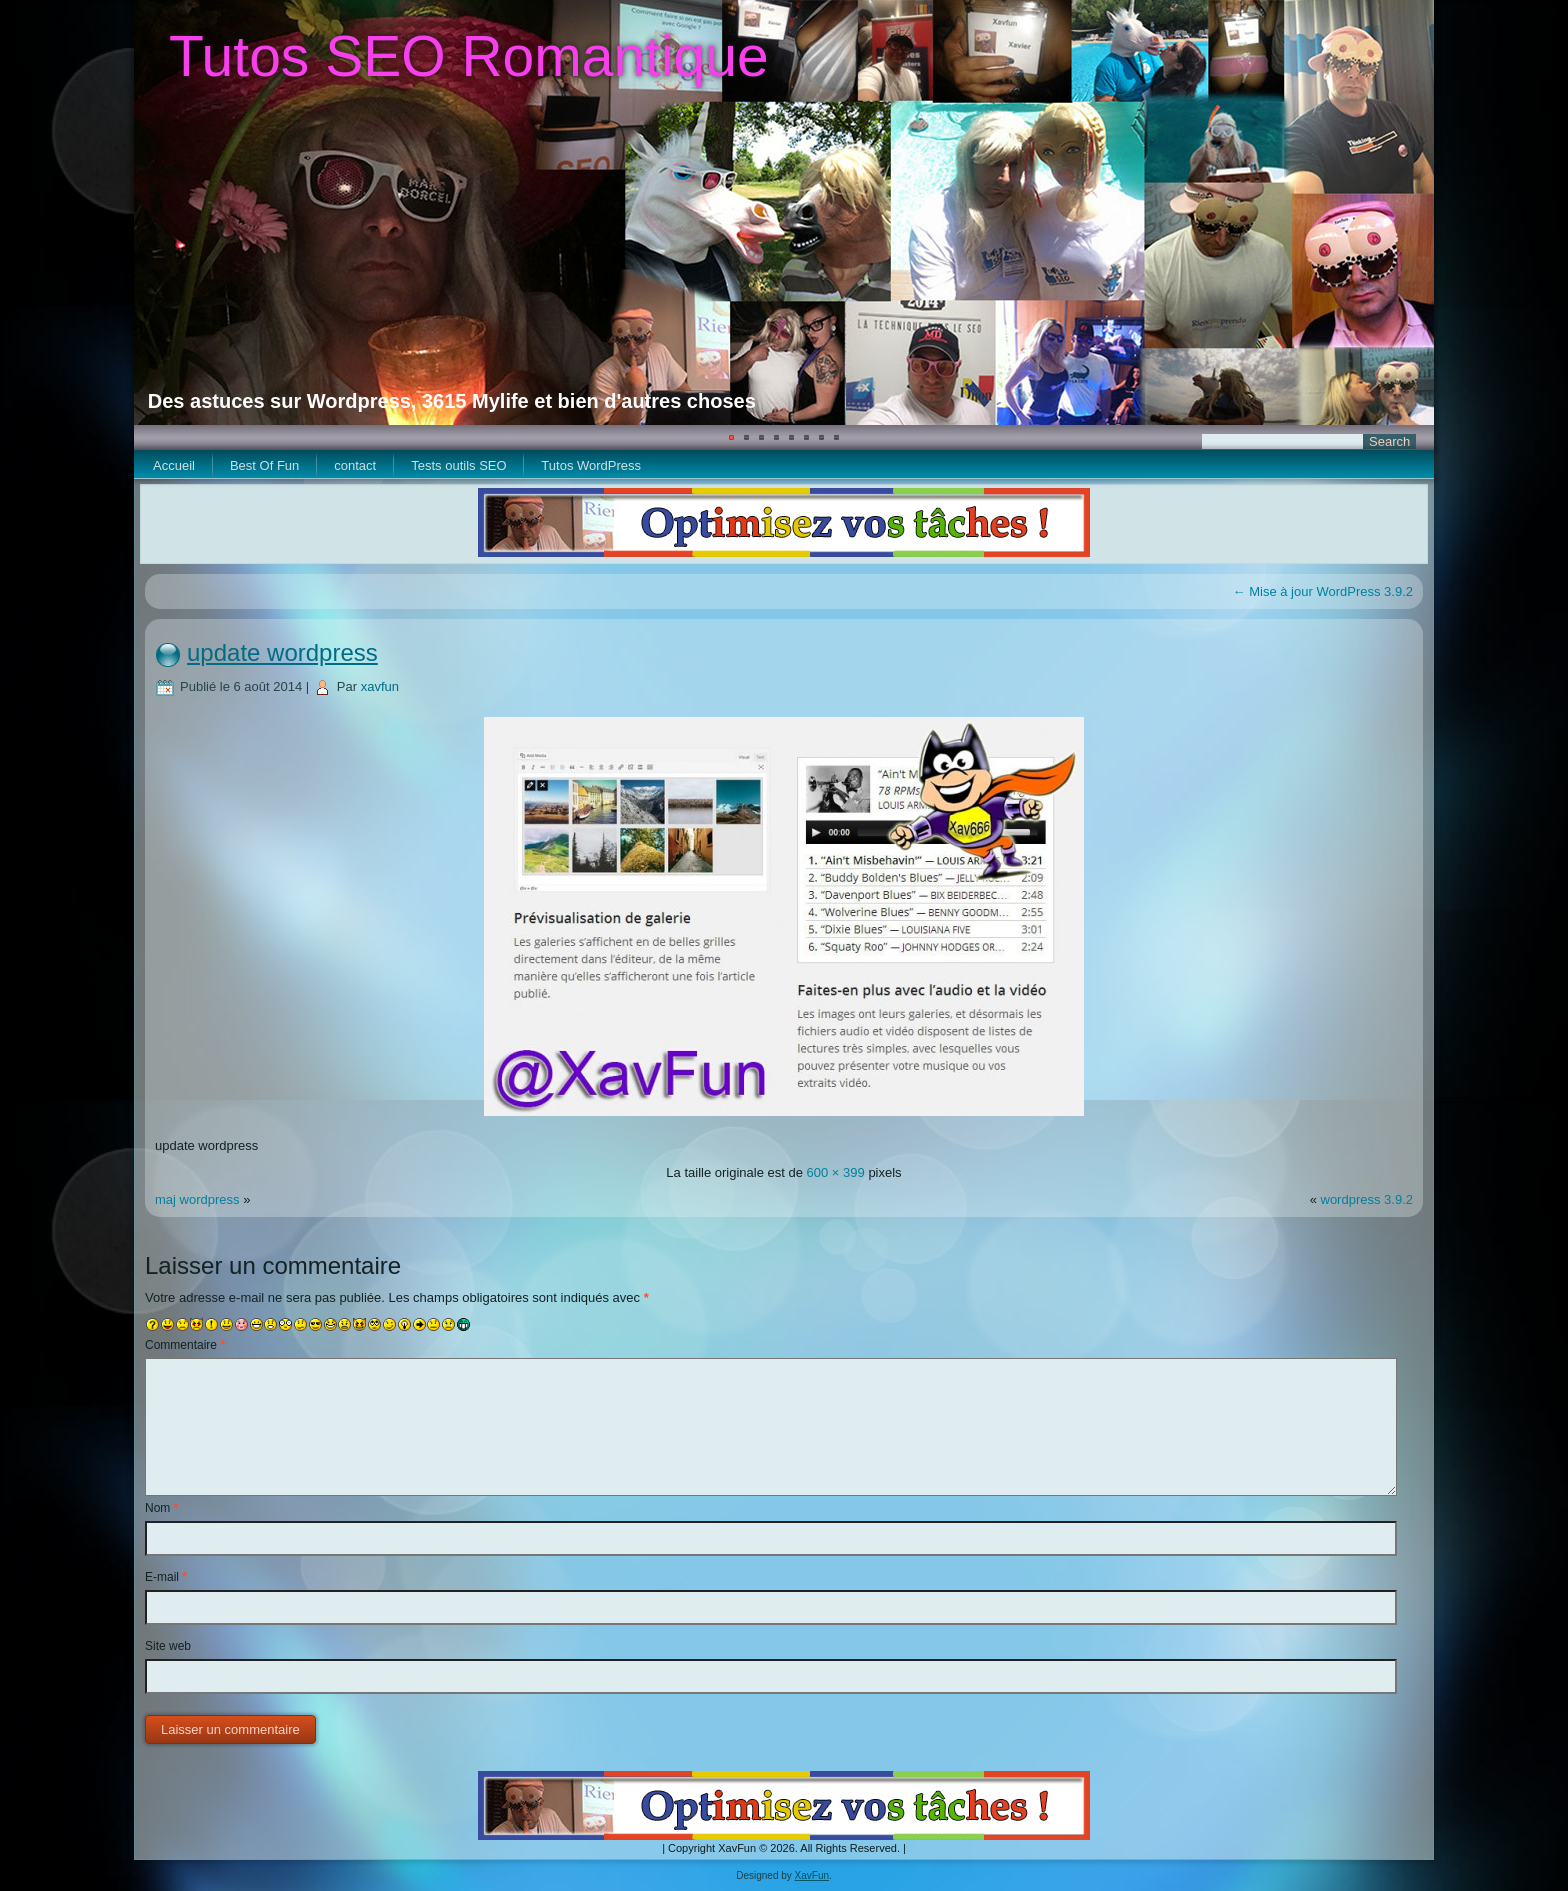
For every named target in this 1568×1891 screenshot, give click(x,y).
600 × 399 (836, 1172)
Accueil (174, 465)
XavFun (812, 1875)
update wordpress (282, 652)
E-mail (166, 1577)
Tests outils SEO (458, 465)
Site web (168, 1646)
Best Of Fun (264, 465)
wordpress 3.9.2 (1367, 1199)
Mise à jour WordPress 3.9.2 (1323, 591)
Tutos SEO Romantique (469, 56)
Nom (161, 1508)
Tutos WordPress (591, 465)
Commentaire (185, 1345)
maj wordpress (197, 1199)
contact (355, 465)
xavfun (380, 686)
